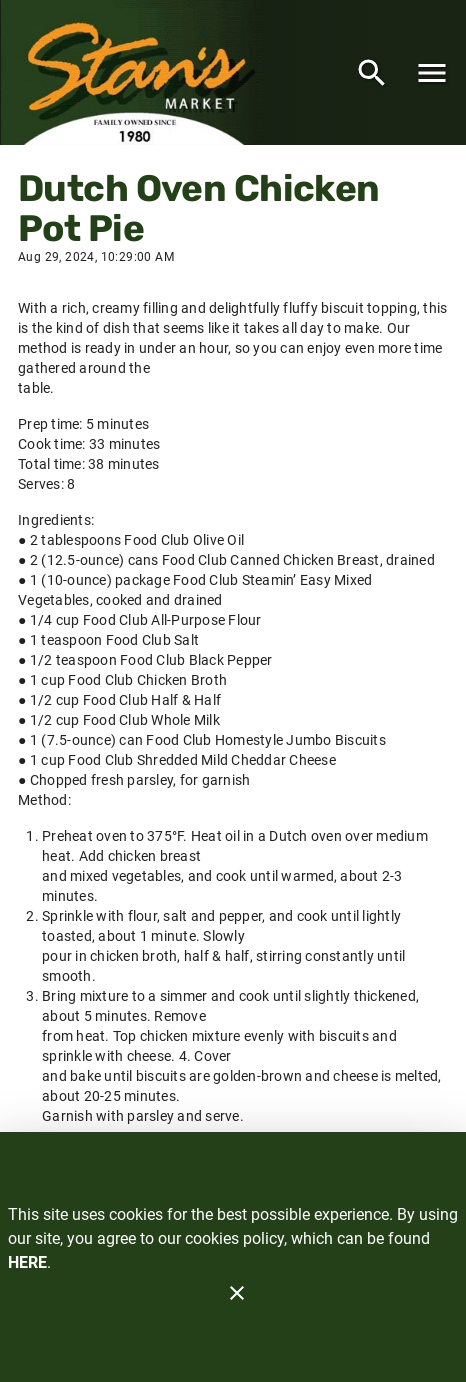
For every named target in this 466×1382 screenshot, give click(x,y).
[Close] (237, 1293)
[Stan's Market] (137, 72)
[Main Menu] (432, 73)
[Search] (372, 73)
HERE (27, 1262)
